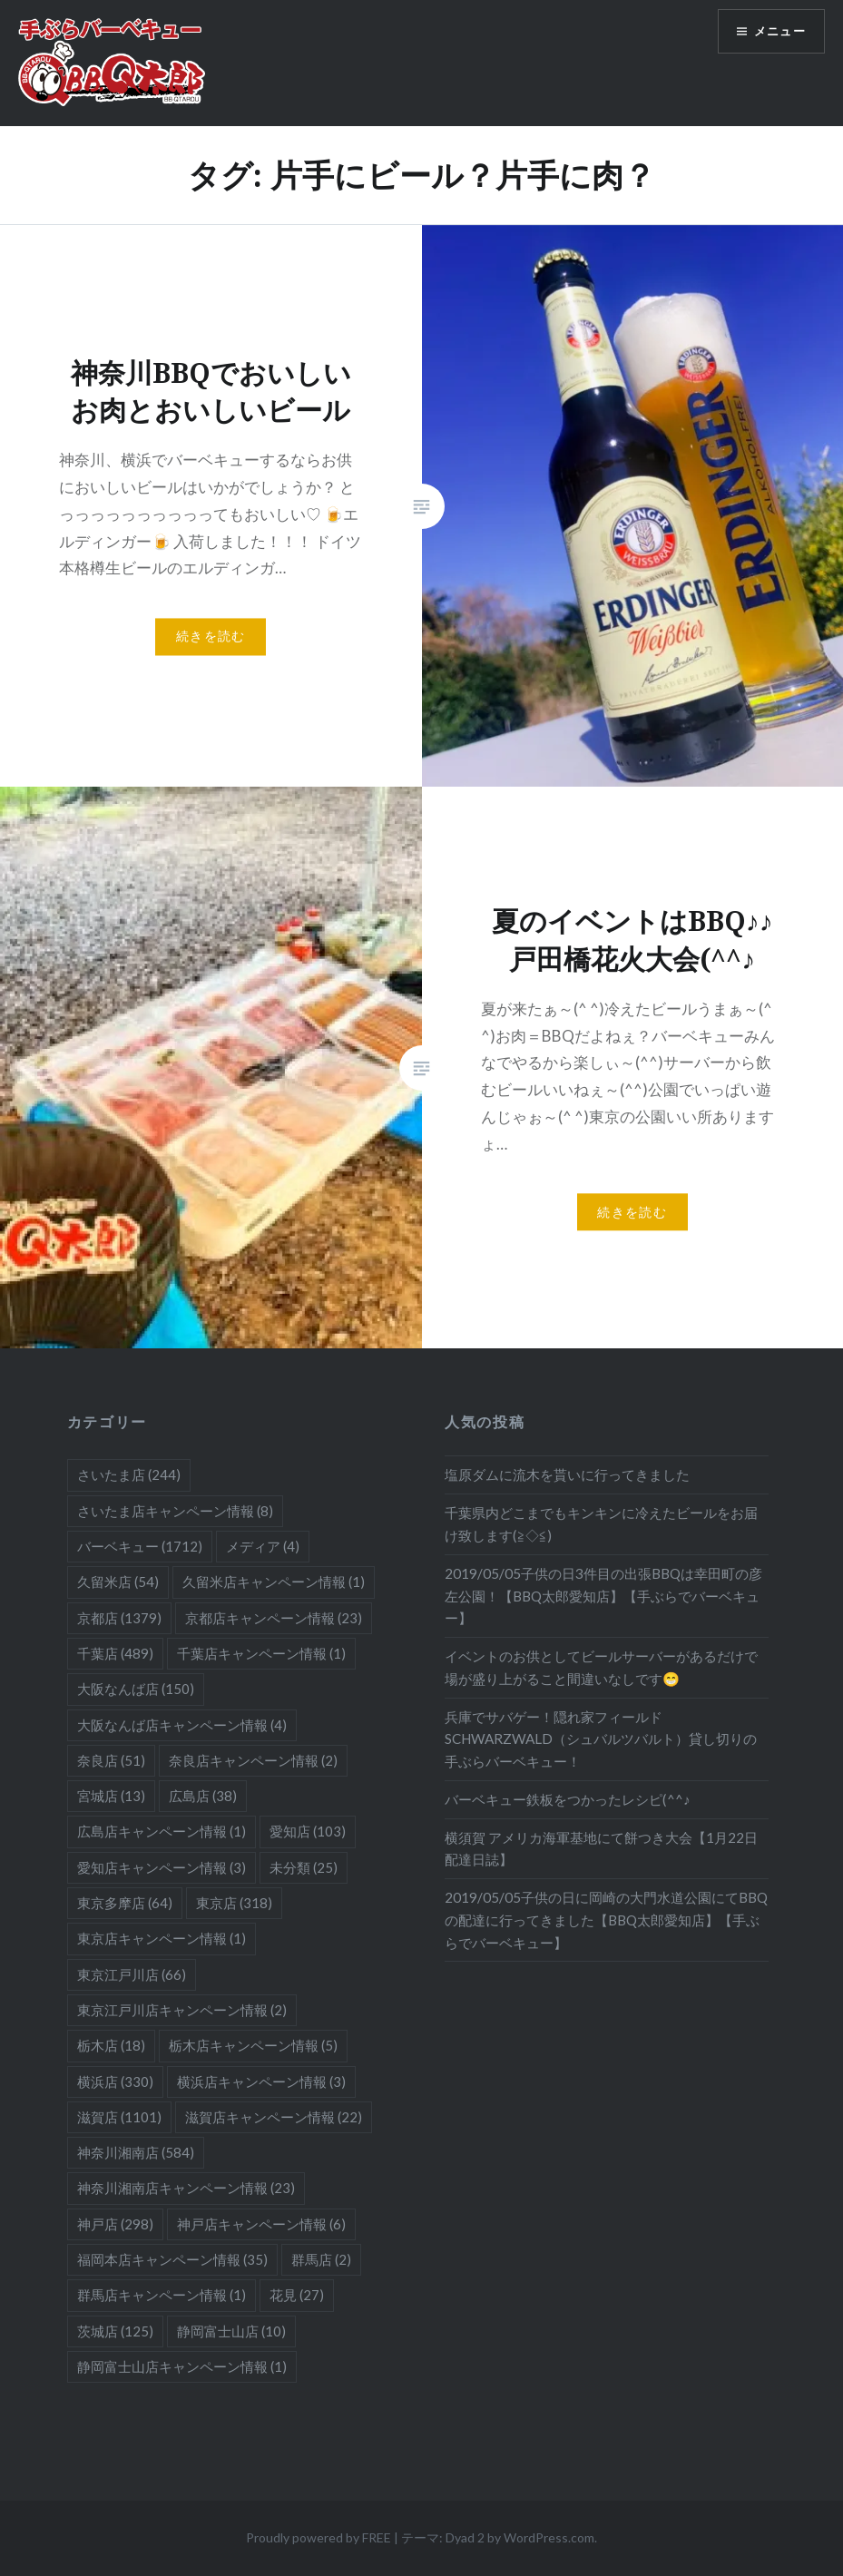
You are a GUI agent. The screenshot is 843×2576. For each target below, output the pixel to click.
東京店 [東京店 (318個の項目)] (234, 1903)
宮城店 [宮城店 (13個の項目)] (111, 1796)
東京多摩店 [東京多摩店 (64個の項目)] (124, 1903)
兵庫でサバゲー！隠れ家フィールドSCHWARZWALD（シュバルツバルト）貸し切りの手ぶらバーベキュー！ (601, 1739)
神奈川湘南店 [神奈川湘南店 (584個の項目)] (135, 2152)
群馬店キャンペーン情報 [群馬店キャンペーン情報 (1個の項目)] (161, 2295)
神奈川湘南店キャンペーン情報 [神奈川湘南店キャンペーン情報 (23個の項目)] (186, 2187)
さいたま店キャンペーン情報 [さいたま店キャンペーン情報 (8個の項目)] (175, 1511)
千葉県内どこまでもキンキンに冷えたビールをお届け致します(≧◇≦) (601, 1523)
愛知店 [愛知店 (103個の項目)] (308, 1831)
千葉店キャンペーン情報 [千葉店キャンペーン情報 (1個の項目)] (261, 1653)
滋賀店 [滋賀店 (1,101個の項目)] (119, 2117)
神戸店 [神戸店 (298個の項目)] (115, 2224)
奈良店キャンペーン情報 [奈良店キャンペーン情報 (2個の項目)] (253, 1760)
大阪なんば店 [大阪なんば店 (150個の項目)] (135, 1688)
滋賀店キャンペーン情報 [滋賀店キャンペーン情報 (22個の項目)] (273, 2117)
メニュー (777, 32)
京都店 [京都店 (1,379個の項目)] (119, 1618)
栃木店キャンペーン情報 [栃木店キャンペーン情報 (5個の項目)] (253, 2045)
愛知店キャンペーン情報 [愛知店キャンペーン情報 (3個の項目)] (161, 1867)
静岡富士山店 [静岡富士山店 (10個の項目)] (231, 2331)
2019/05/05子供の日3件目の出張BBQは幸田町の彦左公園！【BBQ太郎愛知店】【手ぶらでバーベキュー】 (603, 1596)
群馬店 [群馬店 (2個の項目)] (321, 2259)
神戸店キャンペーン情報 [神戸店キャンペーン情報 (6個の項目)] (261, 2224)
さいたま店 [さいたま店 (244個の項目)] (129, 1474)
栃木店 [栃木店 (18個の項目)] (111, 2045)
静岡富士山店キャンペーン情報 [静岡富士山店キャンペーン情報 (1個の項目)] (182, 2366)
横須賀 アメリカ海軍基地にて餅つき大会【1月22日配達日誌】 (601, 1848)
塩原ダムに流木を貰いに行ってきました (567, 1474)
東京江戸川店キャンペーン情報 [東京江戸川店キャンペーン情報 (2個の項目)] (182, 2010)
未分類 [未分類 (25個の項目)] (304, 1867)
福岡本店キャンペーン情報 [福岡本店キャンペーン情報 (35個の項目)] (172, 2259)
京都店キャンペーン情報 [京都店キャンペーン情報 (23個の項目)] (273, 1618)
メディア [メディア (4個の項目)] (262, 1546)
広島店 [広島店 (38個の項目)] (203, 1796)
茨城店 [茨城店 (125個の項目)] (115, 2331)
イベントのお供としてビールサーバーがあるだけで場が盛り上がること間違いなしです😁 (601, 1667)
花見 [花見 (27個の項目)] (297, 2295)
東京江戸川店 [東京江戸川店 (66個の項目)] (131, 1974)
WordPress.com (549, 2537)
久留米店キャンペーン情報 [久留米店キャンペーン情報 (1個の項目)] (273, 1581)
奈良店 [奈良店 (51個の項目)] (111, 1760)
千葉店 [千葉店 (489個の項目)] (115, 1653)
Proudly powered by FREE (318, 2537)
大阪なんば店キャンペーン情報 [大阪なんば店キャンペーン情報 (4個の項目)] (182, 1725)
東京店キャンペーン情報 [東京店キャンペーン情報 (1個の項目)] (161, 1938)
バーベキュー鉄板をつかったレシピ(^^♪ (568, 1799)
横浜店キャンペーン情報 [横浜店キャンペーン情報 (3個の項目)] (261, 2081)
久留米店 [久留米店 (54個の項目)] (118, 1581)
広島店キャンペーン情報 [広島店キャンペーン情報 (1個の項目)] (161, 1831)
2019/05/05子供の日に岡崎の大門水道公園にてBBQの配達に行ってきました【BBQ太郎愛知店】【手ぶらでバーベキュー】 (606, 1920)
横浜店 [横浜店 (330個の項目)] (115, 2081)
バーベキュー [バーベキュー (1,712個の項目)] (139, 1546)
